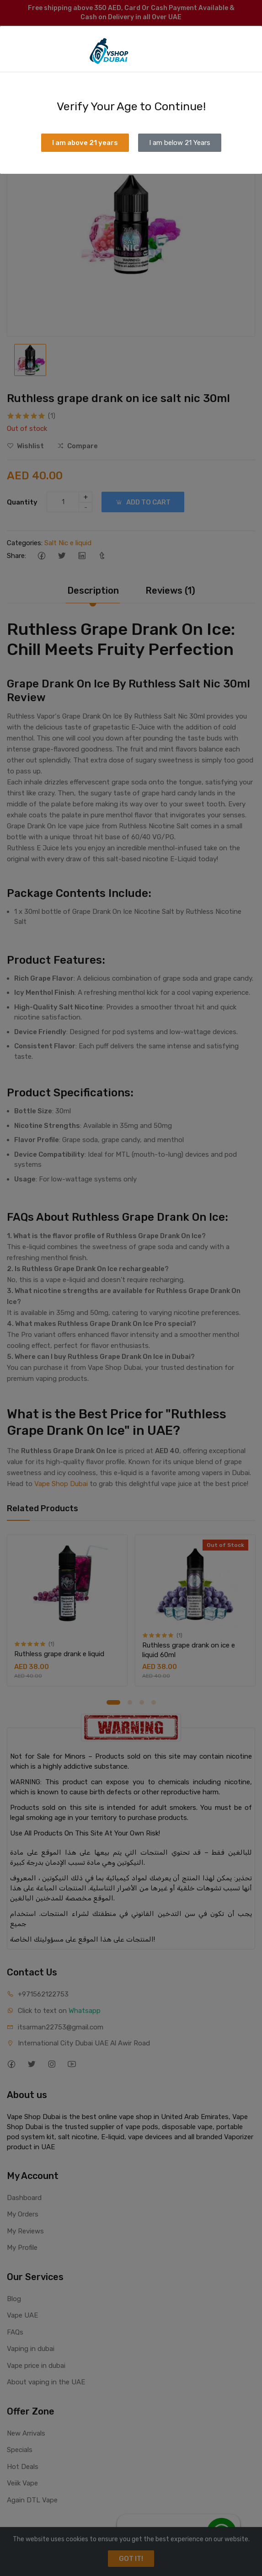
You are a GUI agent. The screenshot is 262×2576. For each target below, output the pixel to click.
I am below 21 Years (179, 143)
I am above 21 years (85, 143)
